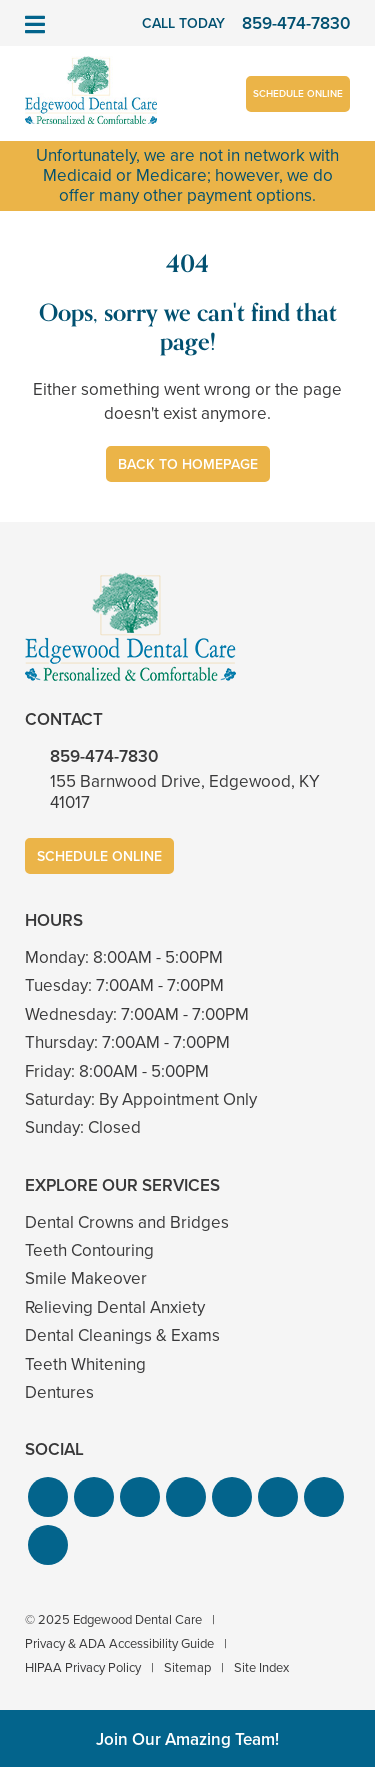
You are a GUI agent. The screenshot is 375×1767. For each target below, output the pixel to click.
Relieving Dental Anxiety (115, 1307)
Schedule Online (298, 93)
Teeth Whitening (85, 1364)
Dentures (59, 1392)
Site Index (261, 1667)
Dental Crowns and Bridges (127, 1222)
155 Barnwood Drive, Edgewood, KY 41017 (185, 791)
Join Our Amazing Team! (187, 1739)
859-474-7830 (104, 756)
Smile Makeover (86, 1278)
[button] (48, 1497)
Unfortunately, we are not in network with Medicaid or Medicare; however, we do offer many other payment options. (187, 175)
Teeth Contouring (89, 1250)
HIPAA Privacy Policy (83, 1667)
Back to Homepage (188, 464)
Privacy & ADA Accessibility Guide (119, 1643)
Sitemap (187, 1667)
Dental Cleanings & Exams (122, 1335)
